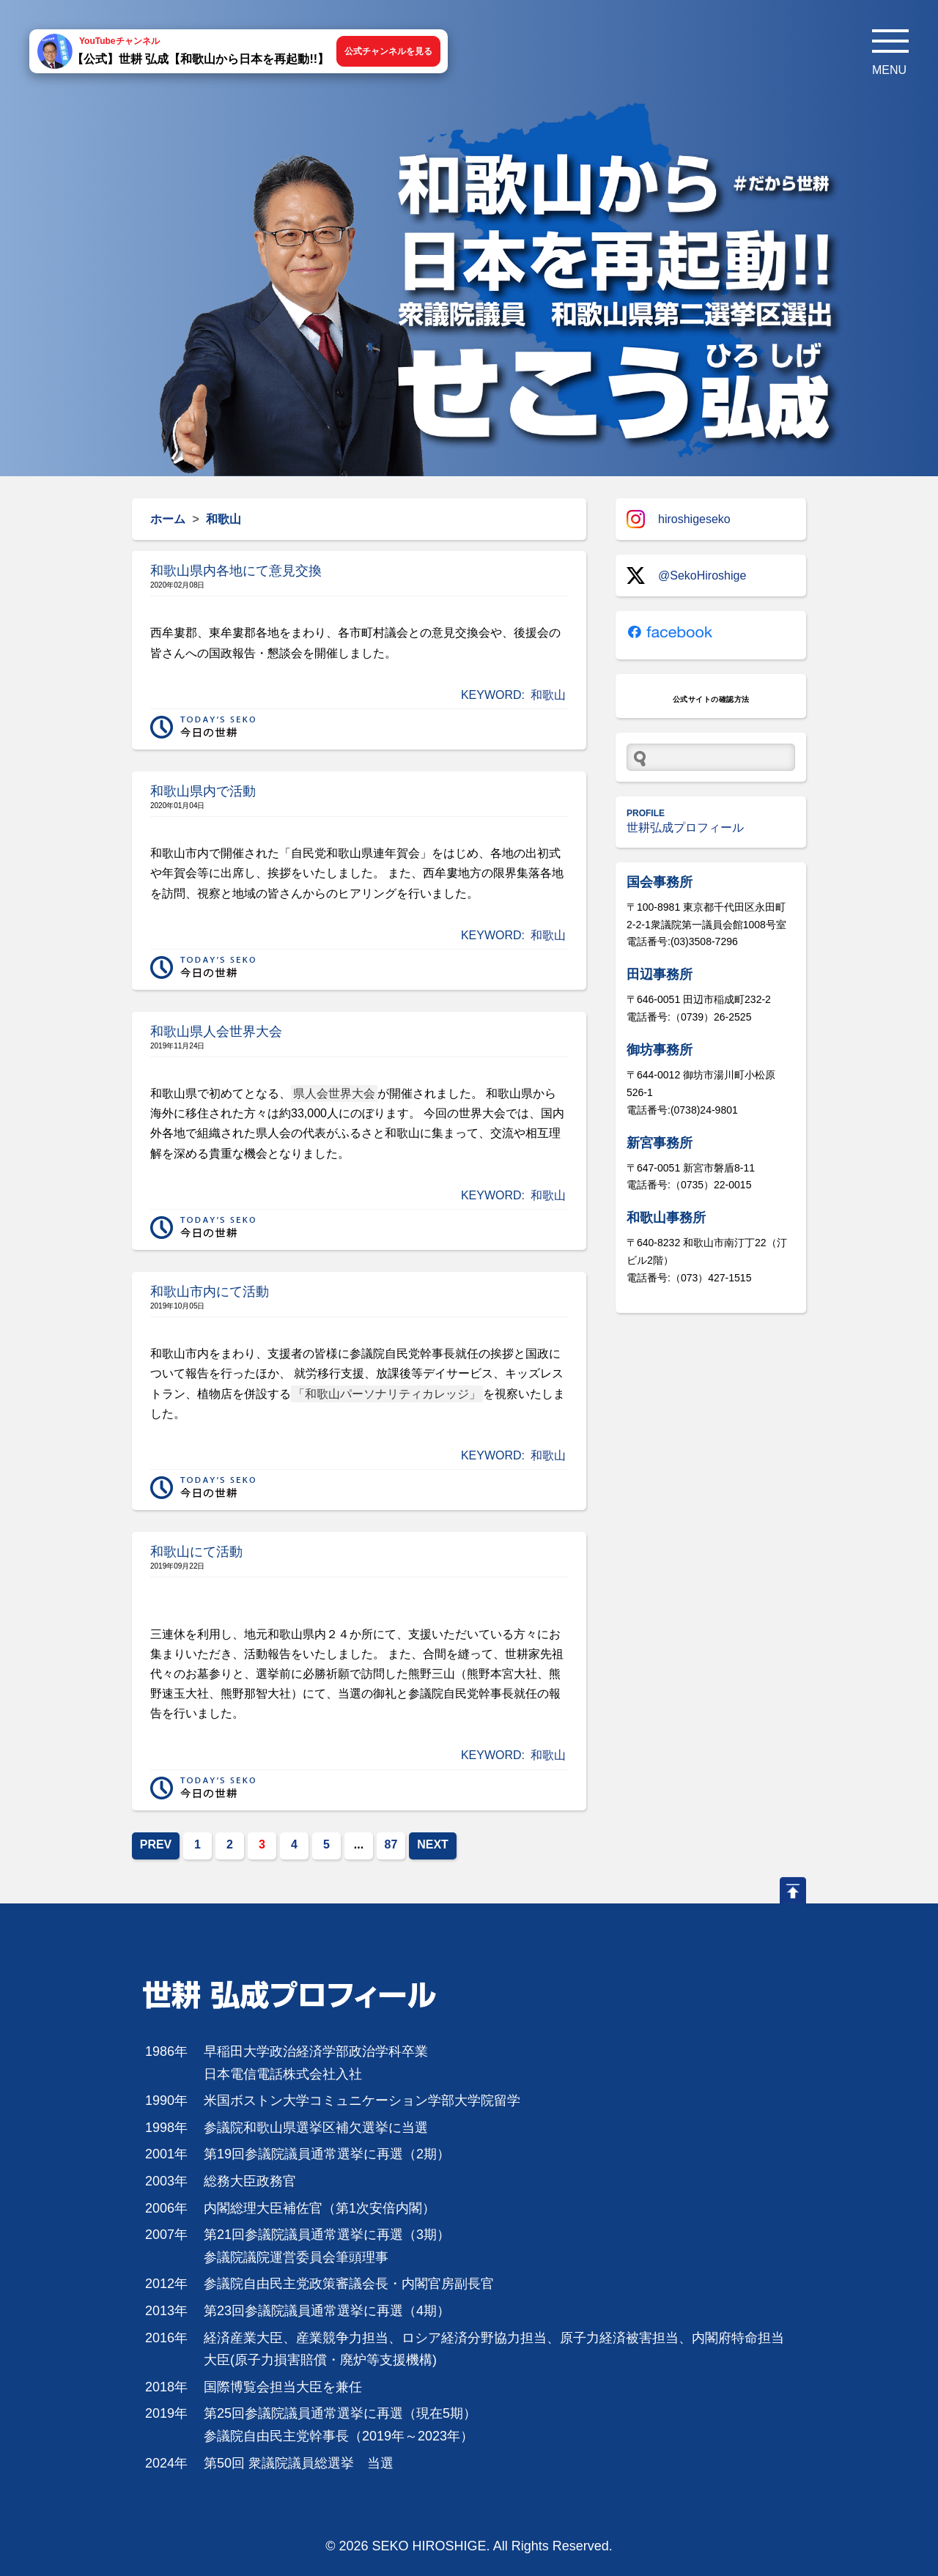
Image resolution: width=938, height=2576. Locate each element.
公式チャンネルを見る (388, 51)
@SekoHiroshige (686, 575)
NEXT (432, 1844)
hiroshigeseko (679, 519)
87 (391, 1844)
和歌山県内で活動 (203, 791)
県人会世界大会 (334, 1093)
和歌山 (548, 695)
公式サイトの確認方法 (711, 699)
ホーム (167, 519)
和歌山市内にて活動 (209, 1291)
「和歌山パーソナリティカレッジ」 (387, 1394)
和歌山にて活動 (196, 1551)
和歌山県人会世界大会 (216, 1031)
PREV (156, 1844)
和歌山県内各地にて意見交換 (236, 570)
